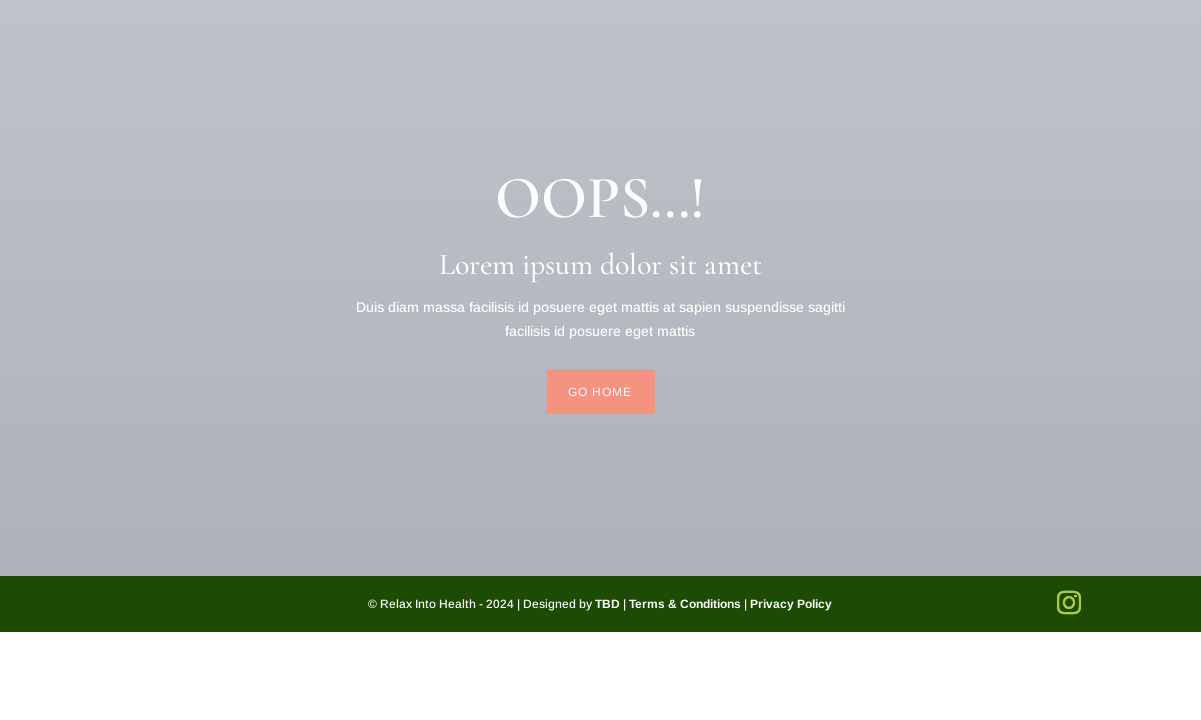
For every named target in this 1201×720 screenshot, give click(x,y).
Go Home (600, 392)
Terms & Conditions (685, 604)
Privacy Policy (791, 604)
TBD (607, 604)
